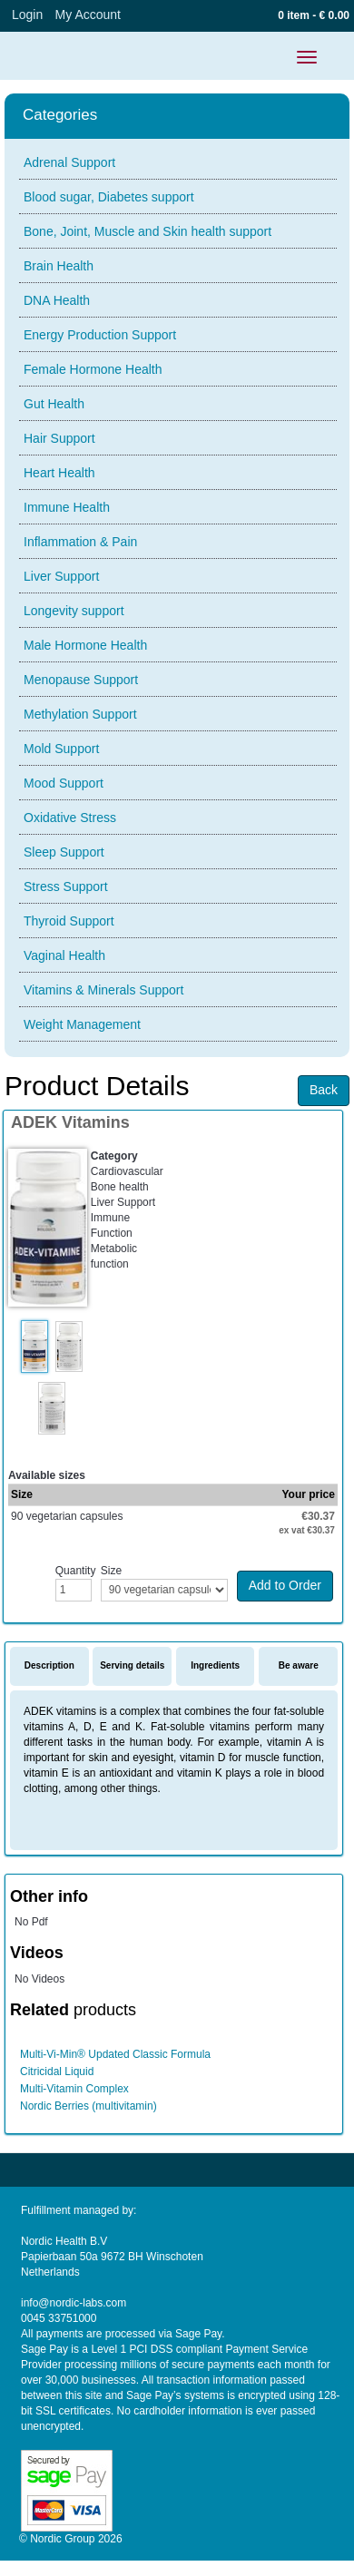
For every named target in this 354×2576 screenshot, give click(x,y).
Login (27, 14)
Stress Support (66, 886)
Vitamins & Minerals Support (103, 990)
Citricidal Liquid (56, 2071)
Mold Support (61, 748)
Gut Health (54, 404)
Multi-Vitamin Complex (74, 2088)
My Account (88, 14)
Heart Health (59, 472)
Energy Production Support (100, 335)
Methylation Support (80, 714)
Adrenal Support (69, 162)
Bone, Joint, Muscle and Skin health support (147, 231)
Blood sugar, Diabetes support (109, 197)
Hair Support (59, 438)
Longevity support (74, 610)
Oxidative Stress (70, 817)
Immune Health (67, 507)
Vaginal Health (64, 955)
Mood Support (63, 783)
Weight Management (82, 1024)
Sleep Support (64, 852)
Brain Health (58, 266)
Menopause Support (81, 679)
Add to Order (285, 1585)
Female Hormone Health (93, 369)
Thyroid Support (69, 921)
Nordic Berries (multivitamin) (88, 2106)
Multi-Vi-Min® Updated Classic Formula (115, 2054)
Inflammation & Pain (80, 541)
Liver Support (61, 576)
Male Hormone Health (85, 645)
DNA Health (57, 300)
